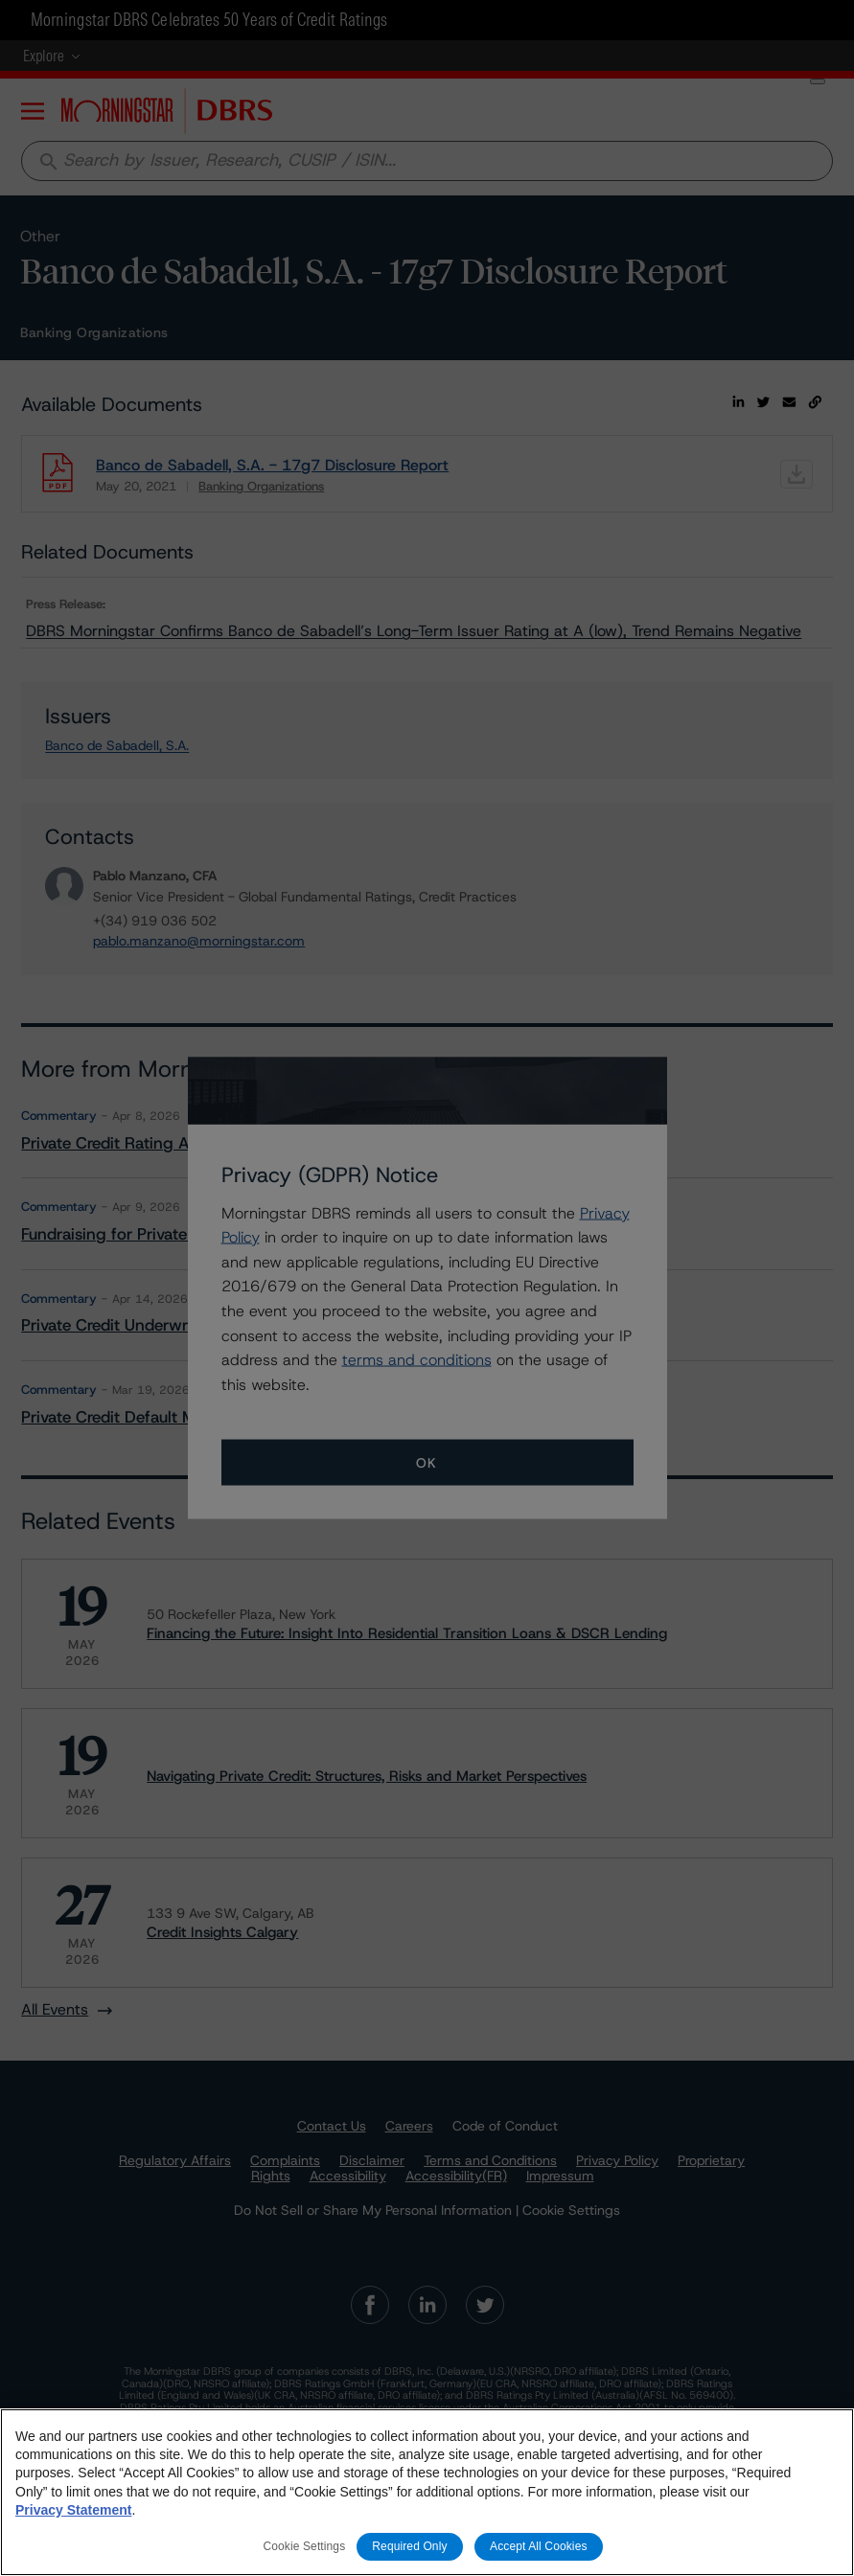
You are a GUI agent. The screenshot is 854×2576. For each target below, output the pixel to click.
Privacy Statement (73, 2510)
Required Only (409, 2546)
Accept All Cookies (539, 2546)
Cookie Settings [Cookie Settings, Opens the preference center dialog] (304, 2546)
